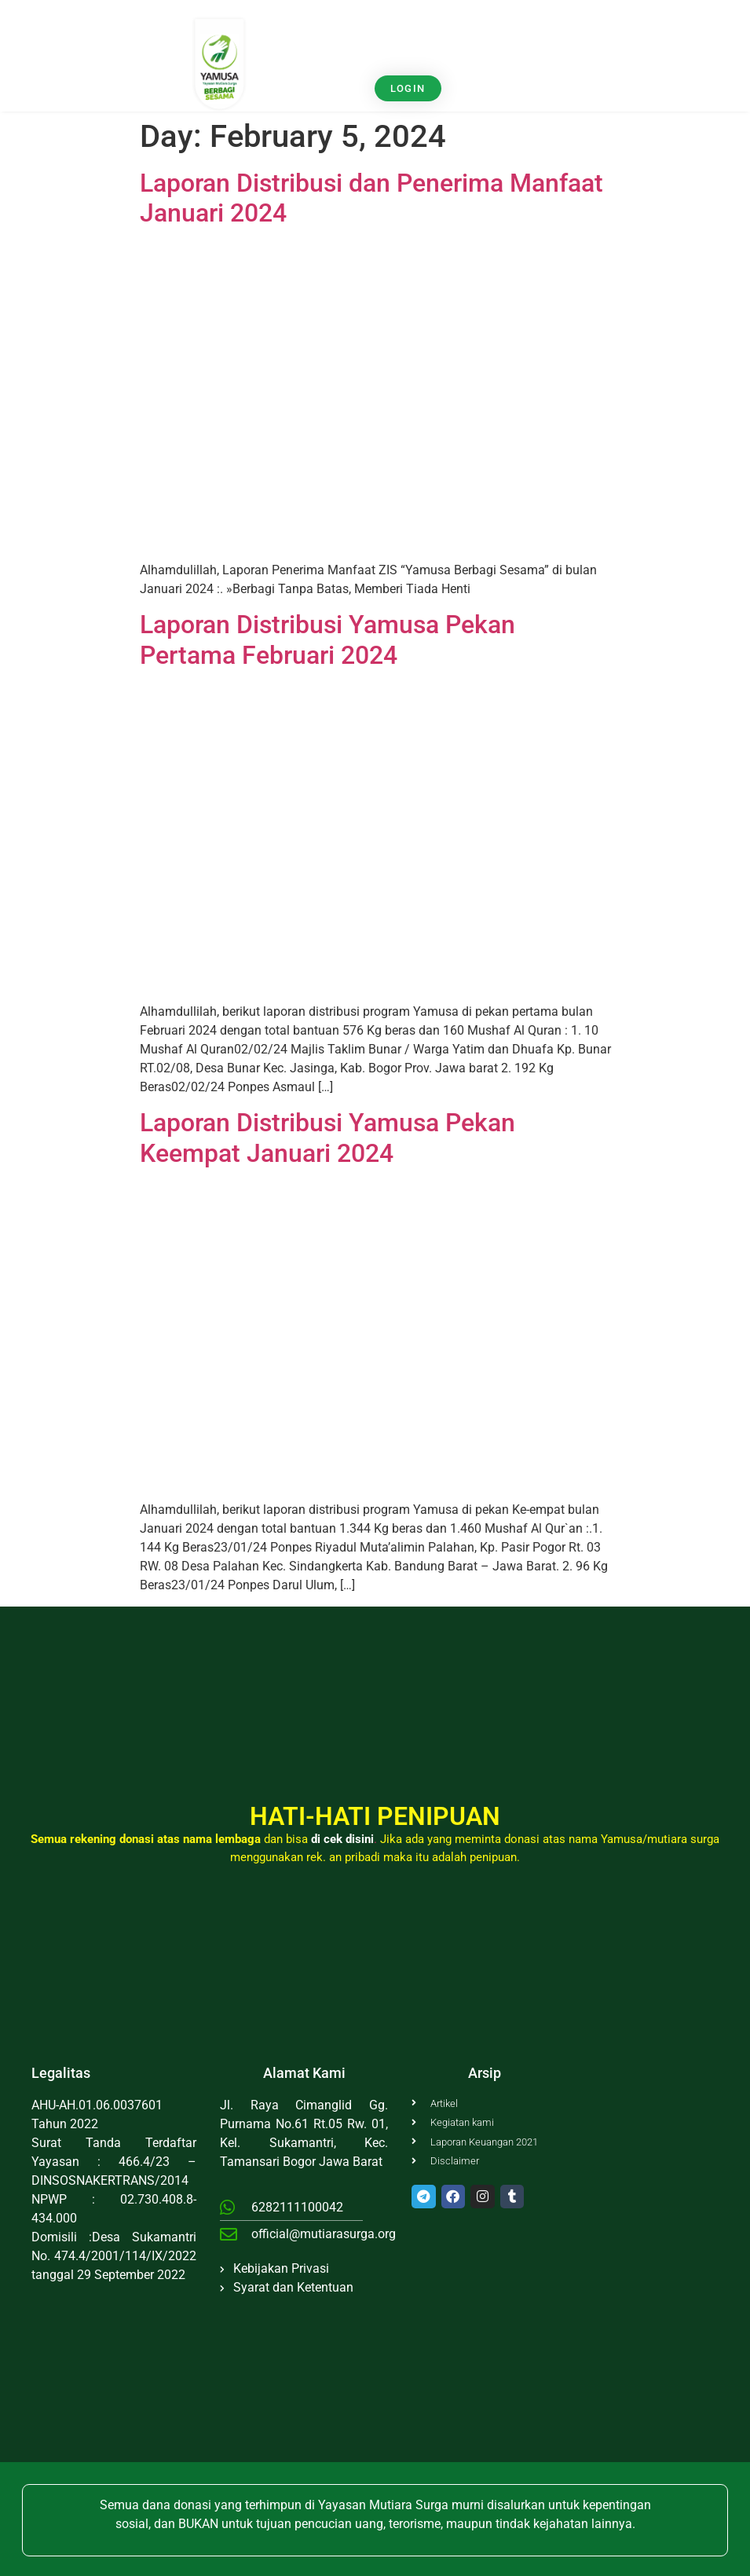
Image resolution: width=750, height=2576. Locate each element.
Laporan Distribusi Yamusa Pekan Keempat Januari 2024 (327, 1137)
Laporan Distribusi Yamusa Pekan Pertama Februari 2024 (327, 639)
